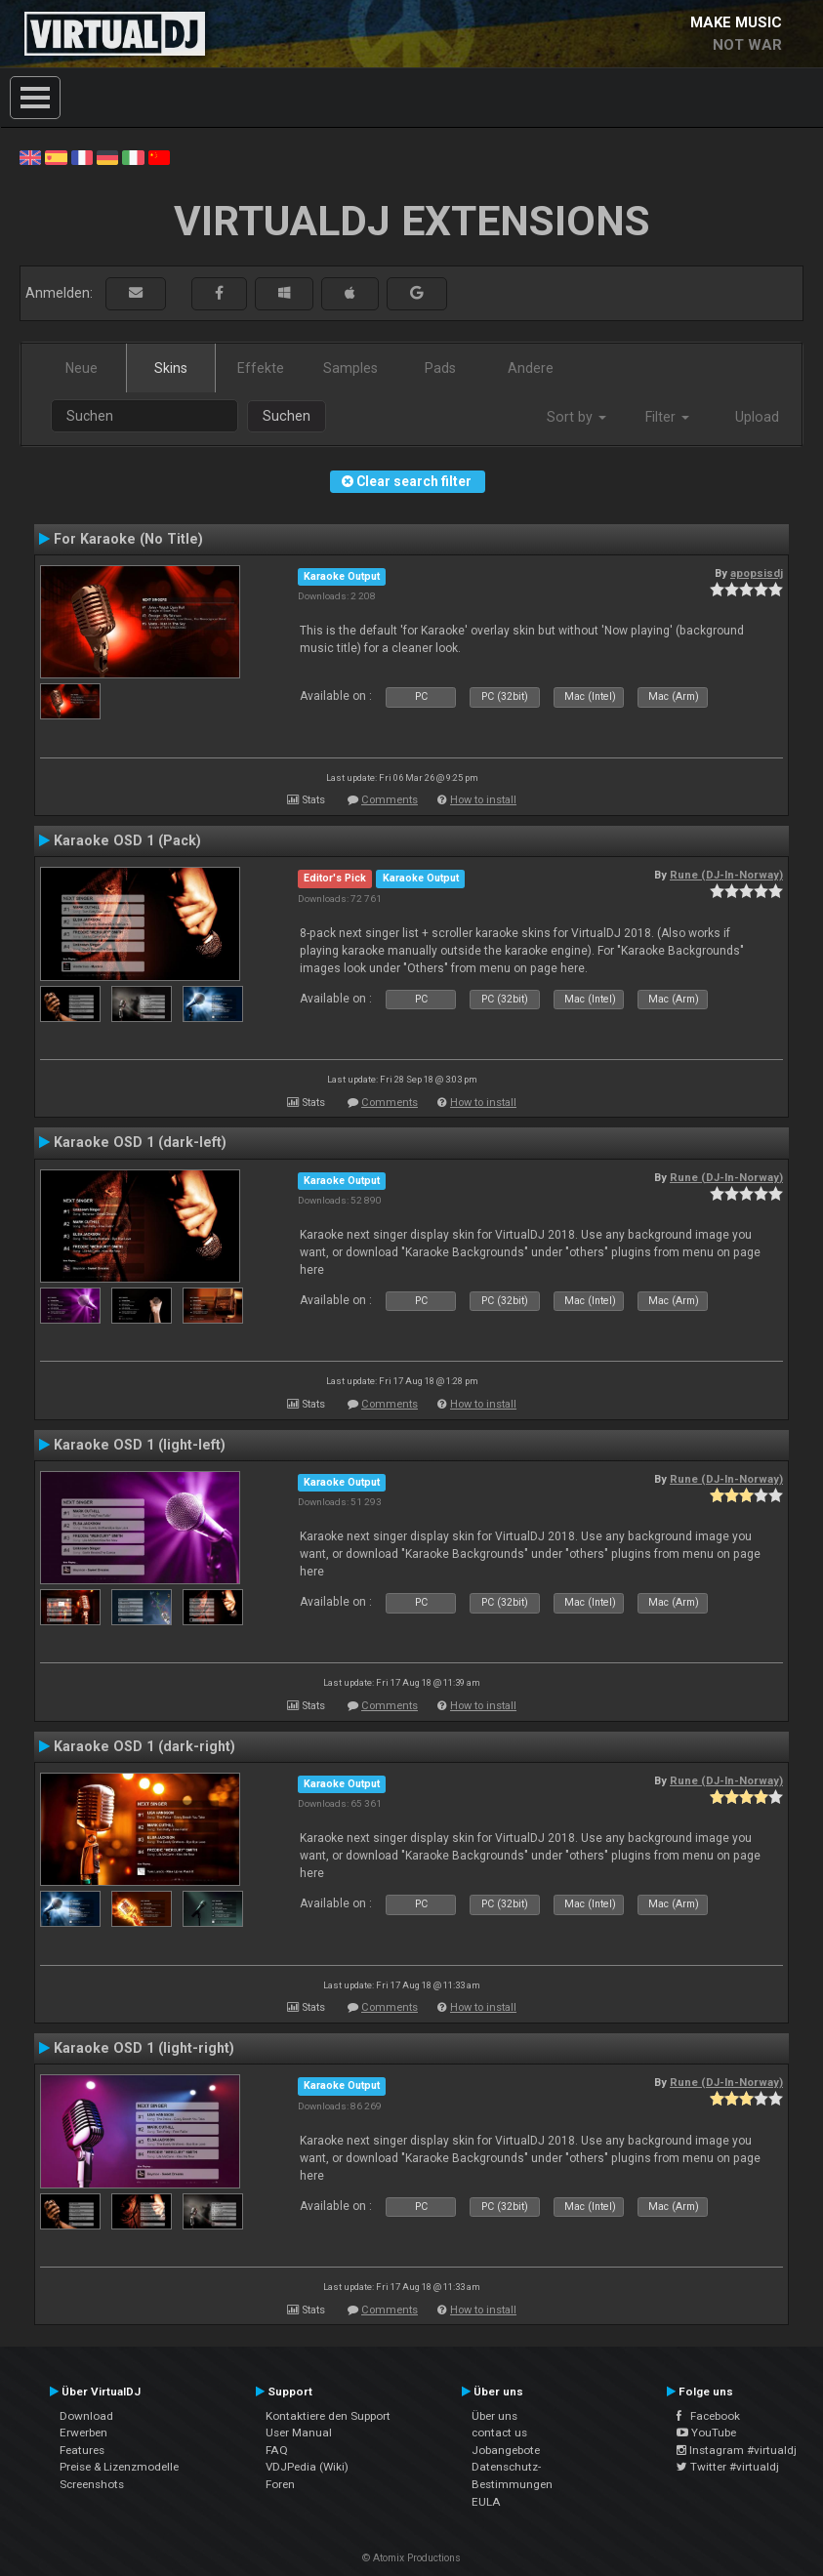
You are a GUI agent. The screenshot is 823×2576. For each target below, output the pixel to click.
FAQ (277, 2450)
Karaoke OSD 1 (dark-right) (144, 1746)
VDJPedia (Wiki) (307, 2467)
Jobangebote (506, 2450)
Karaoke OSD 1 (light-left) (140, 1444)
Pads (440, 368)
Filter (667, 417)
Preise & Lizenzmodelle (119, 2467)
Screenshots (92, 2484)
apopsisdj (756, 573)
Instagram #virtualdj (737, 2450)
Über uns (494, 2416)
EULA (486, 2502)
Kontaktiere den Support (328, 2416)
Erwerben (83, 2432)
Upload (757, 417)
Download (86, 2416)
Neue (81, 368)
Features (82, 2450)
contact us (499, 2432)
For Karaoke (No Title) (128, 539)
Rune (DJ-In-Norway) (726, 874)
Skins (170, 368)
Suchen (286, 416)
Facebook (708, 2416)
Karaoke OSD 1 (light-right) (144, 2048)
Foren (280, 2484)
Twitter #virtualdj (728, 2467)
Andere (531, 368)
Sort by (576, 417)
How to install (483, 800)
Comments (389, 800)
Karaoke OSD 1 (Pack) (127, 840)
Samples (350, 368)
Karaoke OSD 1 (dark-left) (140, 1142)
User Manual (299, 2432)
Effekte (260, 368)
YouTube (706, 2432)
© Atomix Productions (411, 2558)
